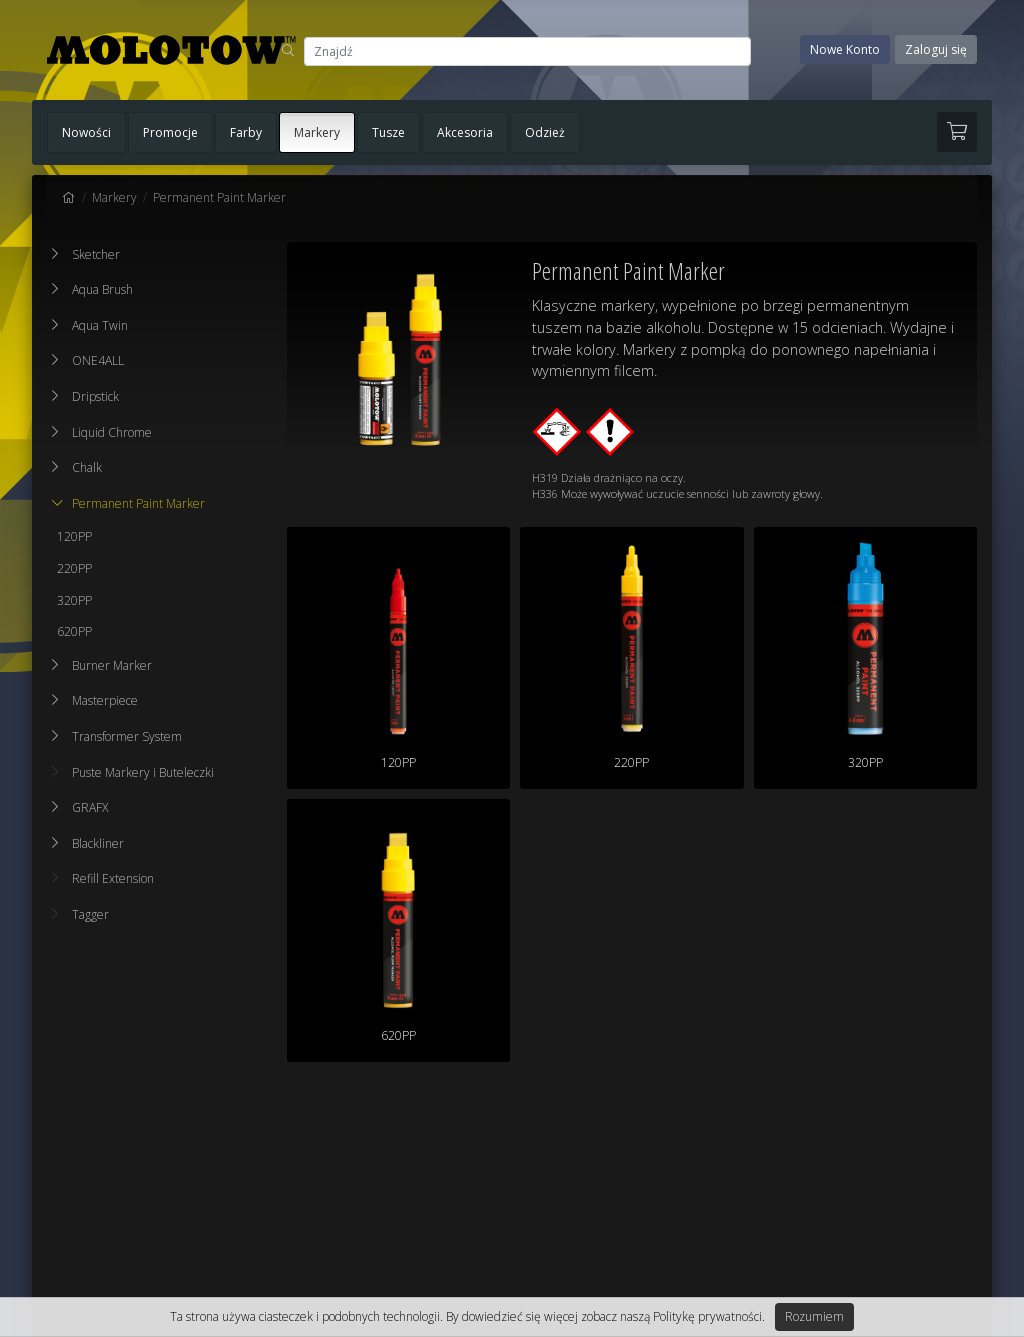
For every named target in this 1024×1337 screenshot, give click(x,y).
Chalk (87, 467)
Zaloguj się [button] (936, 49)
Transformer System (127, 736)
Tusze (388, 132)
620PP (74, 631)
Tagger (80, 914)
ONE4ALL (98, 360)
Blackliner (98, 843)
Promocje (170, 132)
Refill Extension (103, 878)
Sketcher (96, 254)
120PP (74, 536)
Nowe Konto (845, 49)
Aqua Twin (100, 325)
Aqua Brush (102, 289)
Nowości (86, 132)
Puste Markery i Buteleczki (133, 772)
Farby (246, 132)
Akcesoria (465, 132)
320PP (74, 600)
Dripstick (95, 396)
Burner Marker (112, 665)
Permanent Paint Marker (219, 197)
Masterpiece (105, 700)
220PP (74, 568)
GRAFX (90, 807)
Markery (317, 132)
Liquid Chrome (112, 432)
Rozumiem (814, 1316)
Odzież (545, 132)
